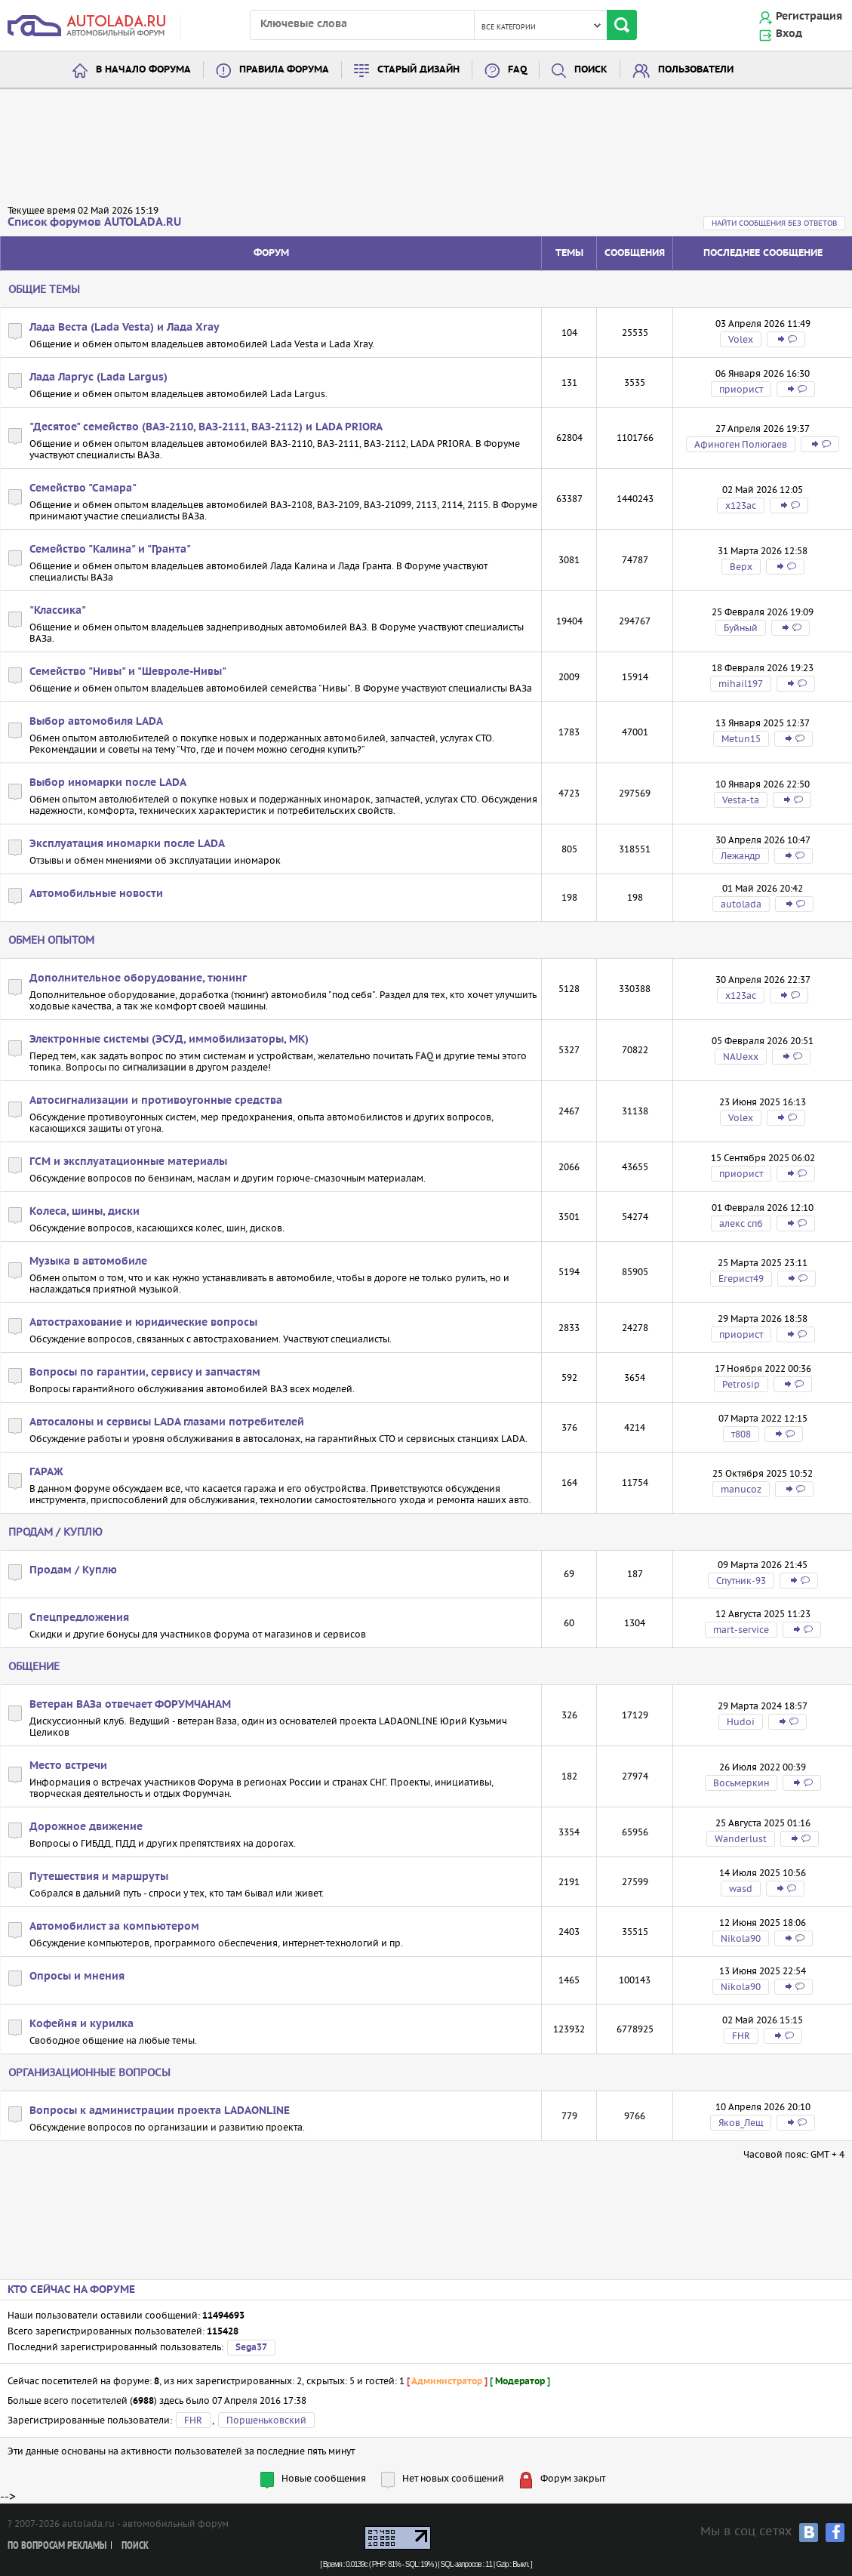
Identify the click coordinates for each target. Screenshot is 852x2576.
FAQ (517, 69)
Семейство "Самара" (83, 488)
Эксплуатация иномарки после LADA (127, 844)
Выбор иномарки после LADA (107, 783)
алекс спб (741, 1223)
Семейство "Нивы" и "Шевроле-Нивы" (127, 672)
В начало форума (143, 69)
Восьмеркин (741, 1783)
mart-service (741, 1629)
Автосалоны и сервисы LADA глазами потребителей (166, 1422)
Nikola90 (741, 1938)
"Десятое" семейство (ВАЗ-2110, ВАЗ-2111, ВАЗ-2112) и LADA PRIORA (206, 427)
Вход (789, 34)
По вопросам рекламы (57, 2546)
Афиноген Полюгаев (740, 444)
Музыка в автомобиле (88, 1262)
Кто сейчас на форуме (71, 2290)
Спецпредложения (79, 1618)
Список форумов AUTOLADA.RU (94, 222)
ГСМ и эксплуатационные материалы (128, 1162)
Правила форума (284, 69)
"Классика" (57, 611)
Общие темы (44, 289)
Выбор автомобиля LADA (96, 722)
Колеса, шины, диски (84, 1212)
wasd (740, 1888)
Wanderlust (741, 1838)
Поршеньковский (266, 2420)
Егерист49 (741, 1278)
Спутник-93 (741, 1580)
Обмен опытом (51, 940)
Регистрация (809, 17)
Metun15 (741, 738)
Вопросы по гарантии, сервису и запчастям (144, 1373)
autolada (741, 904)
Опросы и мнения (77, 1977)
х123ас (740, 505)
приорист (741, 389)
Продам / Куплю (55, 1532)
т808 (741, 1434)
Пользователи (696, 69)
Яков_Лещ (740, 2122)
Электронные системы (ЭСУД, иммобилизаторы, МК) (169, 1040)
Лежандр (741, 855)
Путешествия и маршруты (98, 1877)
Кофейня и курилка (81, 2024)
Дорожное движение (86, 1827)
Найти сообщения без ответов (774, 223)
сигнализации (154, 1067)
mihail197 (740, 683)
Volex (740, 339)
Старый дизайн (418, 69)
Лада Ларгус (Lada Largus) (98, 377)
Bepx (741, 566)
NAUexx (740, 1056)
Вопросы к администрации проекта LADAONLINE (159, 2111)
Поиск (590, 69)
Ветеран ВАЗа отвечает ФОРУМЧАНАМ (130, 1705)
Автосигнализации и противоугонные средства (155, 1101)
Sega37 (251, 2347)
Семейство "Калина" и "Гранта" (110, 550)
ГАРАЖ (46, 1472)
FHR (741, 2035)
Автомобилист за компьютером (114, 1927)
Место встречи (68, 1766)
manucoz (741, 1489)
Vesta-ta (740, 800)
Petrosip (741, 1384)
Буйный (741, 627)
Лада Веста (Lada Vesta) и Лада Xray (124, 328)
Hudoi (741, 1721)
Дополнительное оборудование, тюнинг (138, 978)
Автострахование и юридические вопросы (143, 1323)
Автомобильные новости (96, 894)
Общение (34, 1666)
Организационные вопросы (89, 2072)
